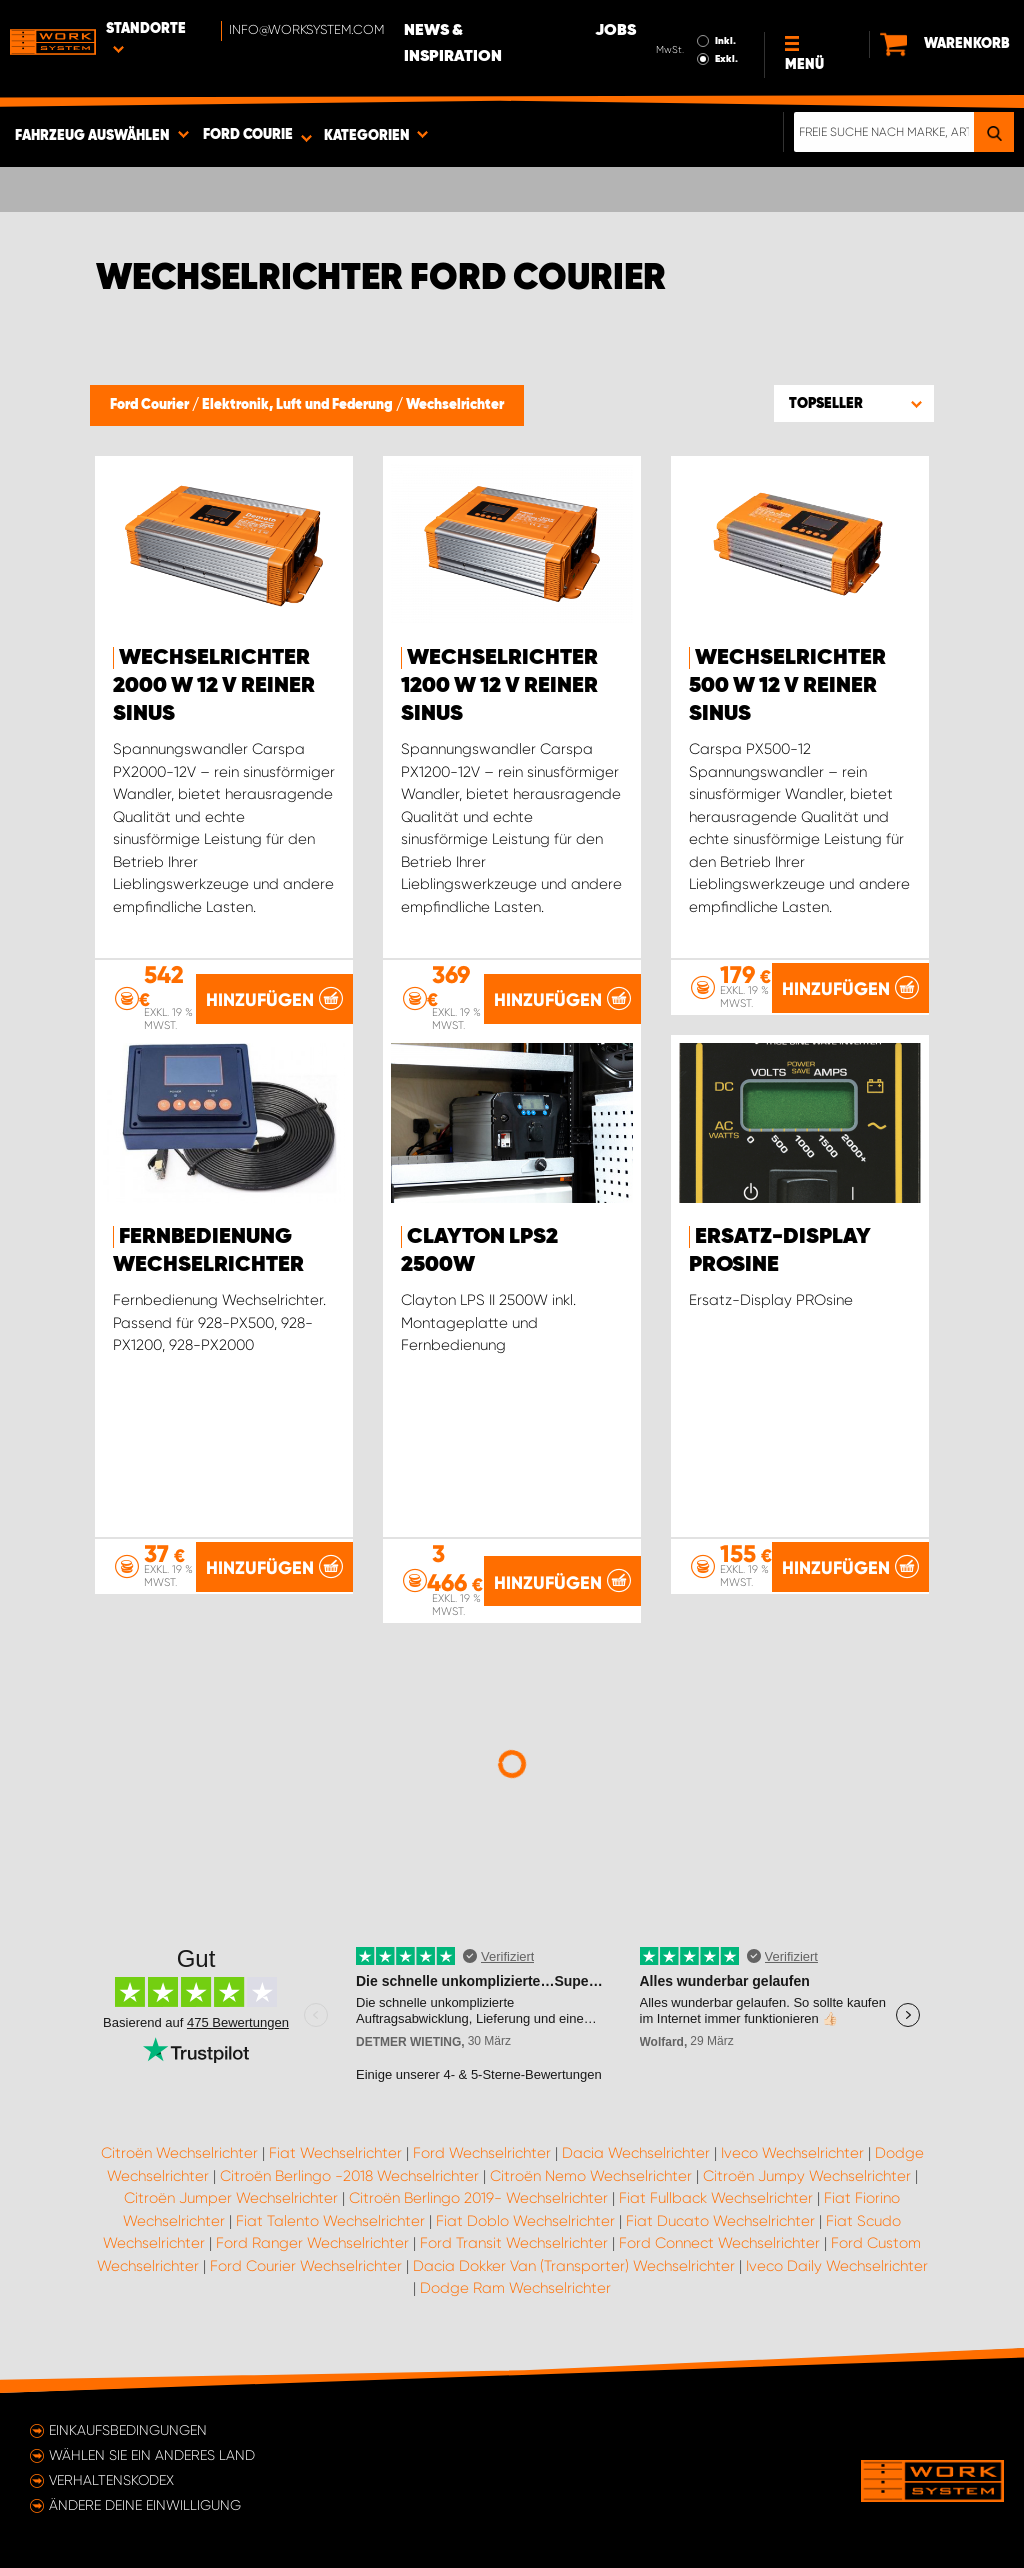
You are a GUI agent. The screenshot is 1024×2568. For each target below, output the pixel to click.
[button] (854, 403)
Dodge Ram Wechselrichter (515, 2288)
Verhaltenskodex (111, 2480)
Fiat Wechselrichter (335, 2153)
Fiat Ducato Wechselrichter (720, 2221)
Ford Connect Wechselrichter (719, 2243)
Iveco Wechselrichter (792, 2153)
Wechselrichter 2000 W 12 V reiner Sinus (214, 686)
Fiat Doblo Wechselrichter (525, 2221)
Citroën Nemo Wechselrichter (591, 2176)
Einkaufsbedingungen (128, 2430)
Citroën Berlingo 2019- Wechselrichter (478, 2198)
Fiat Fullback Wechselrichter (716, 2198)
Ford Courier (151, 405)
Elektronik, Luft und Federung (299, 405)
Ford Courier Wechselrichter (306, 2266)
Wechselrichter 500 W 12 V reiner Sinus (787, 686)
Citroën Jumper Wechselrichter (231, 2198)
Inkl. (725, 41)
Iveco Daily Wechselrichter (837, 2266)
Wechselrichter (455, 405)
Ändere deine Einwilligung (145, 2505)
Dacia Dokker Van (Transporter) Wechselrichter (574, 2266)
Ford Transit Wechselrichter (514, 2243)
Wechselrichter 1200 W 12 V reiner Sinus (499, 686)
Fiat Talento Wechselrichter (330, 2221)
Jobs (615, 31)
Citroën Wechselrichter (179, 2153)
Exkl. (726, 59)
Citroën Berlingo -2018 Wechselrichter (349, 2176)
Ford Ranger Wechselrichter (312, 2243)
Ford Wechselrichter (482, 2153)
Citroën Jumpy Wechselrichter (807, 2176)
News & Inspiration (453, 44)
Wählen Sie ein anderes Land (152, 2455)
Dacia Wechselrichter (636, 2153)
